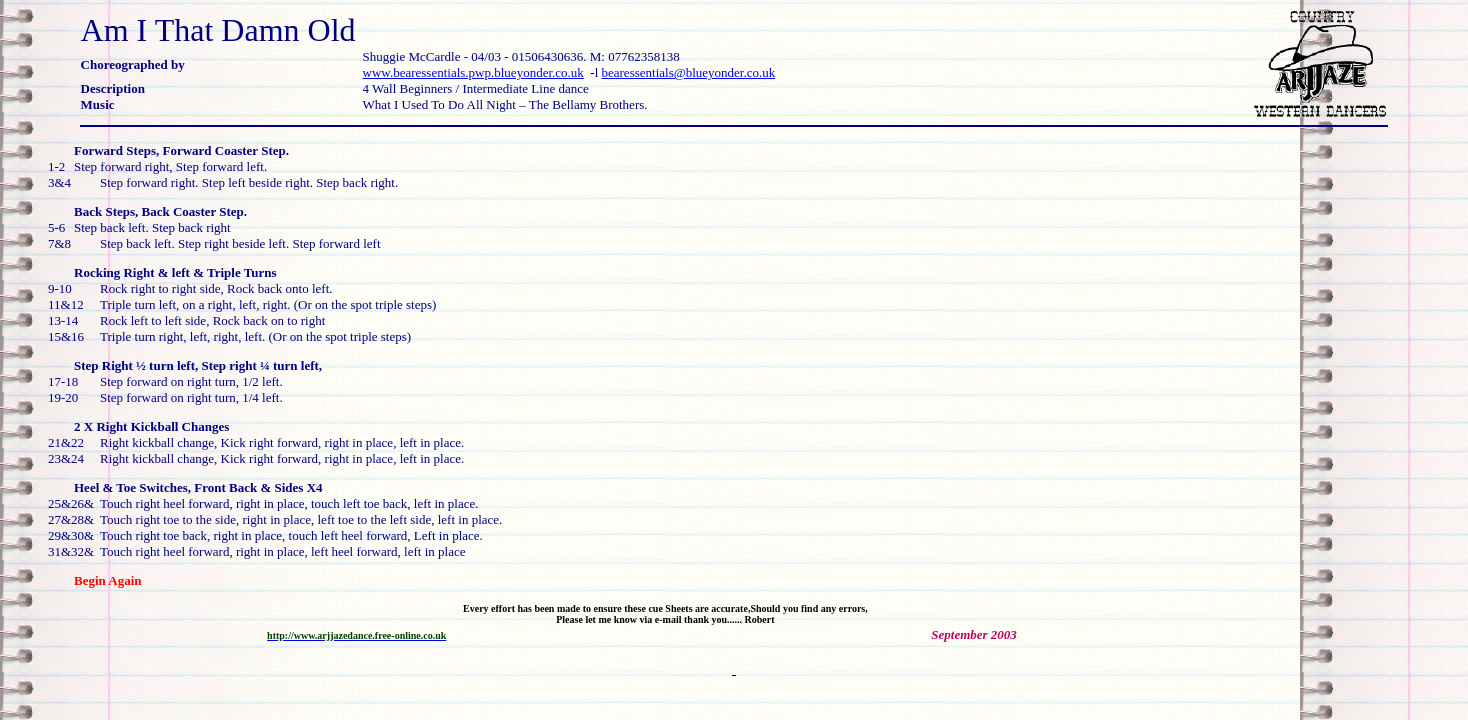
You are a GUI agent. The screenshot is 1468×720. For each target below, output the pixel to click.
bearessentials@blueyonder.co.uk (689, 72)
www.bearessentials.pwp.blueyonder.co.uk (473, 72)
